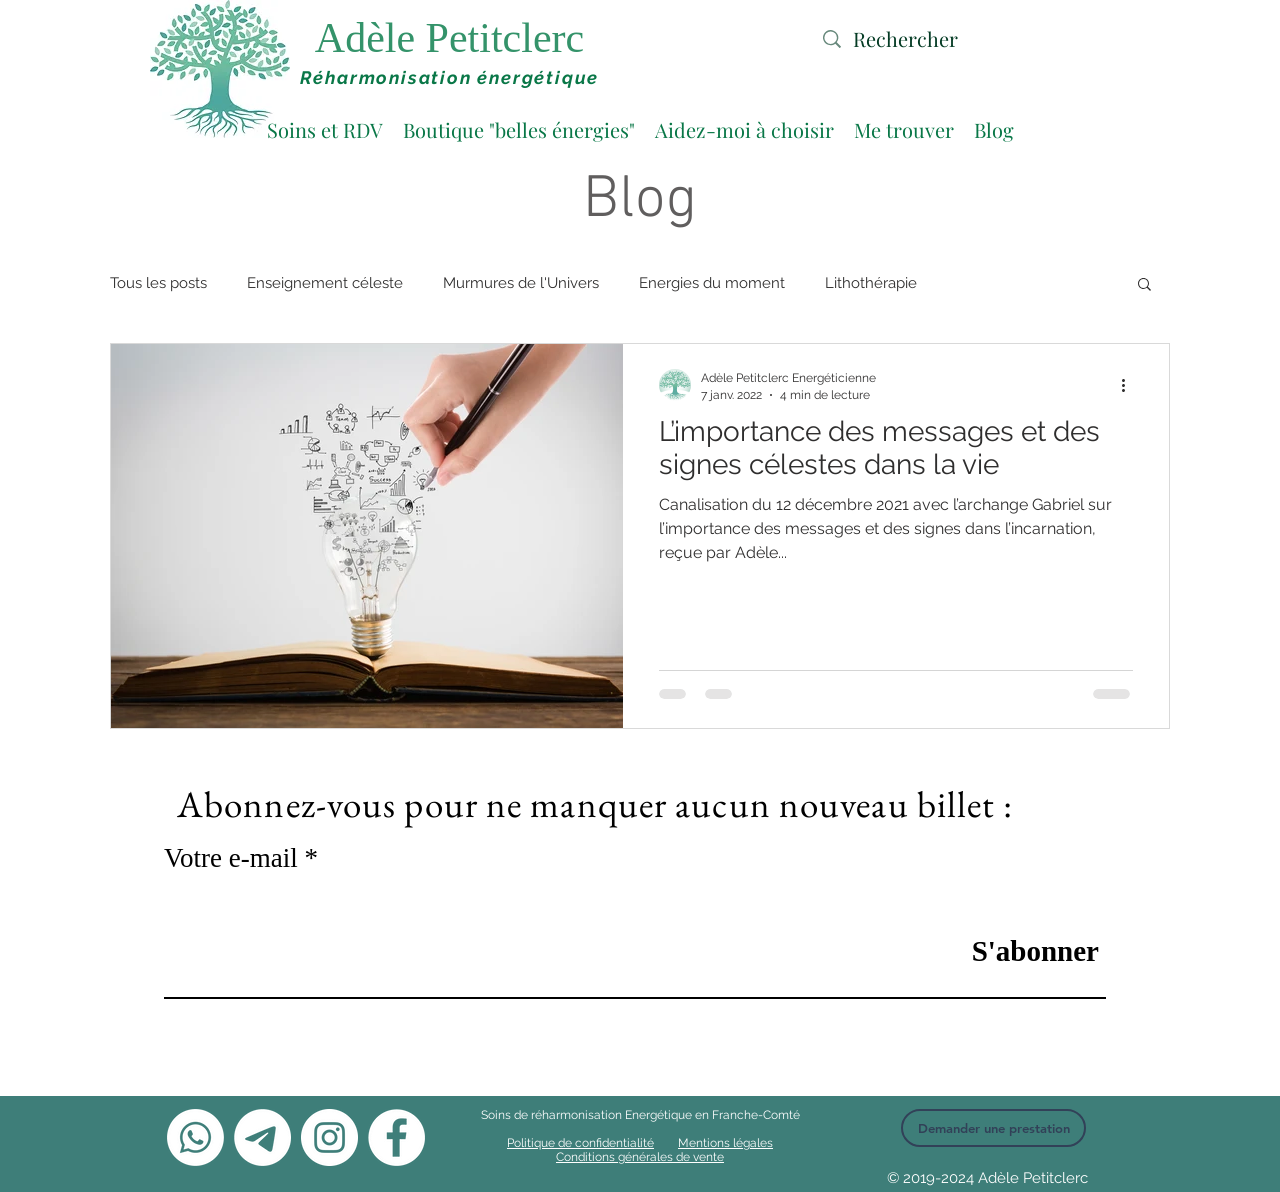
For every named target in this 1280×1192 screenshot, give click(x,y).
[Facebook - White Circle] (396, 1137)
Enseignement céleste (325, 283)
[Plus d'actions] (1130, 385)
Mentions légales (725, 1143)
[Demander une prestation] (993, 1128)
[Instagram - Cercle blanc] (329, 1137)
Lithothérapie (871, 283)
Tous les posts (158, 283)
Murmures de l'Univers (521, 283)
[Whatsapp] (195, 1137)
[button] (1144, 285)
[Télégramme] (262, 1137)
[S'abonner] (1013, 951)
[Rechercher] (938, 39)
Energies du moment (712, 283)
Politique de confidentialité (580, 1143)
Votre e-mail (231, 858)
